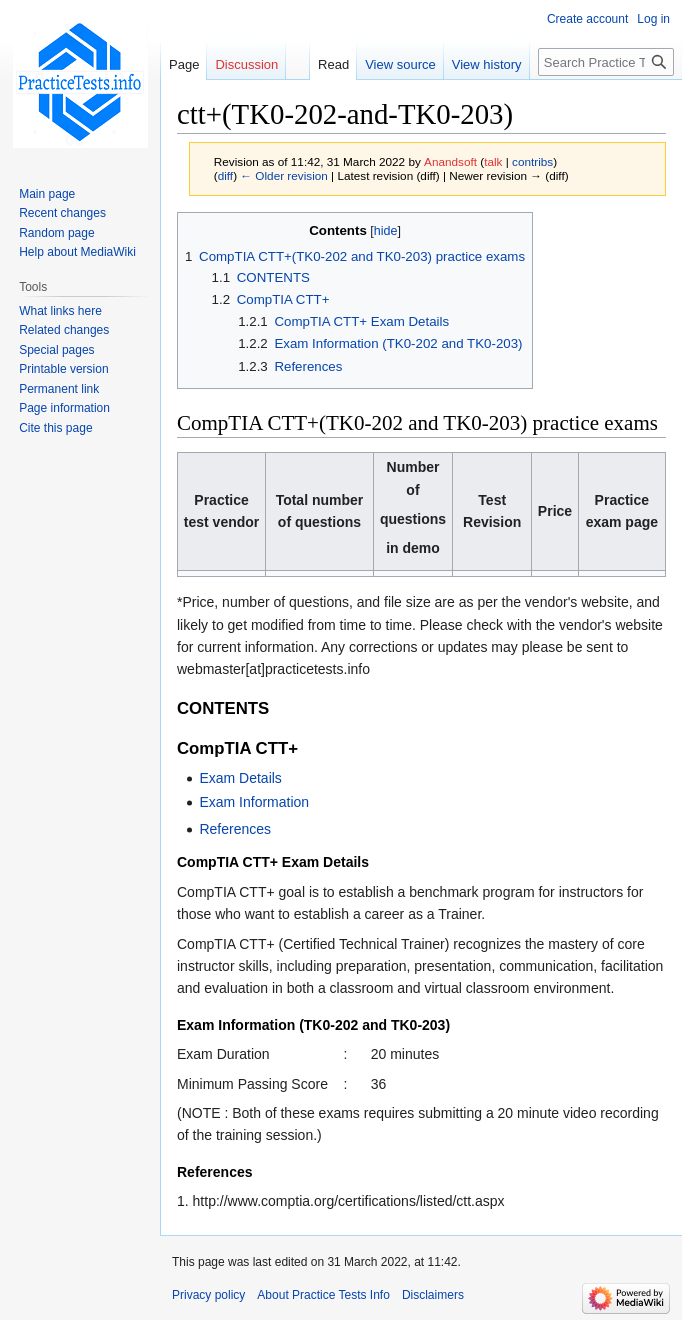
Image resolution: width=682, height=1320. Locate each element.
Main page (47, 194)
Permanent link (59, 389)
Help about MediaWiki (77, 252)
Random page (56, 233)
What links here (60, 311)
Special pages (56, 350)
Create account (587, 19)
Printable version (63, 369)
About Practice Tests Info (323, 1295)
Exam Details (240, 778)
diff (225, 175)
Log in (653, 19)
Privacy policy (208, 1295)
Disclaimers (433, 1295)
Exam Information (254, 802)
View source (400, 64)
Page (184, 64)
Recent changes (62, 213)
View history (487, 64)
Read (333, 64)
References (235, 829)
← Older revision (284, 175)
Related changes (64, 330)
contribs (532, 161)
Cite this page (55, 428)
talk (493, 161)
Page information (64, 408)
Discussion (246, 64)
